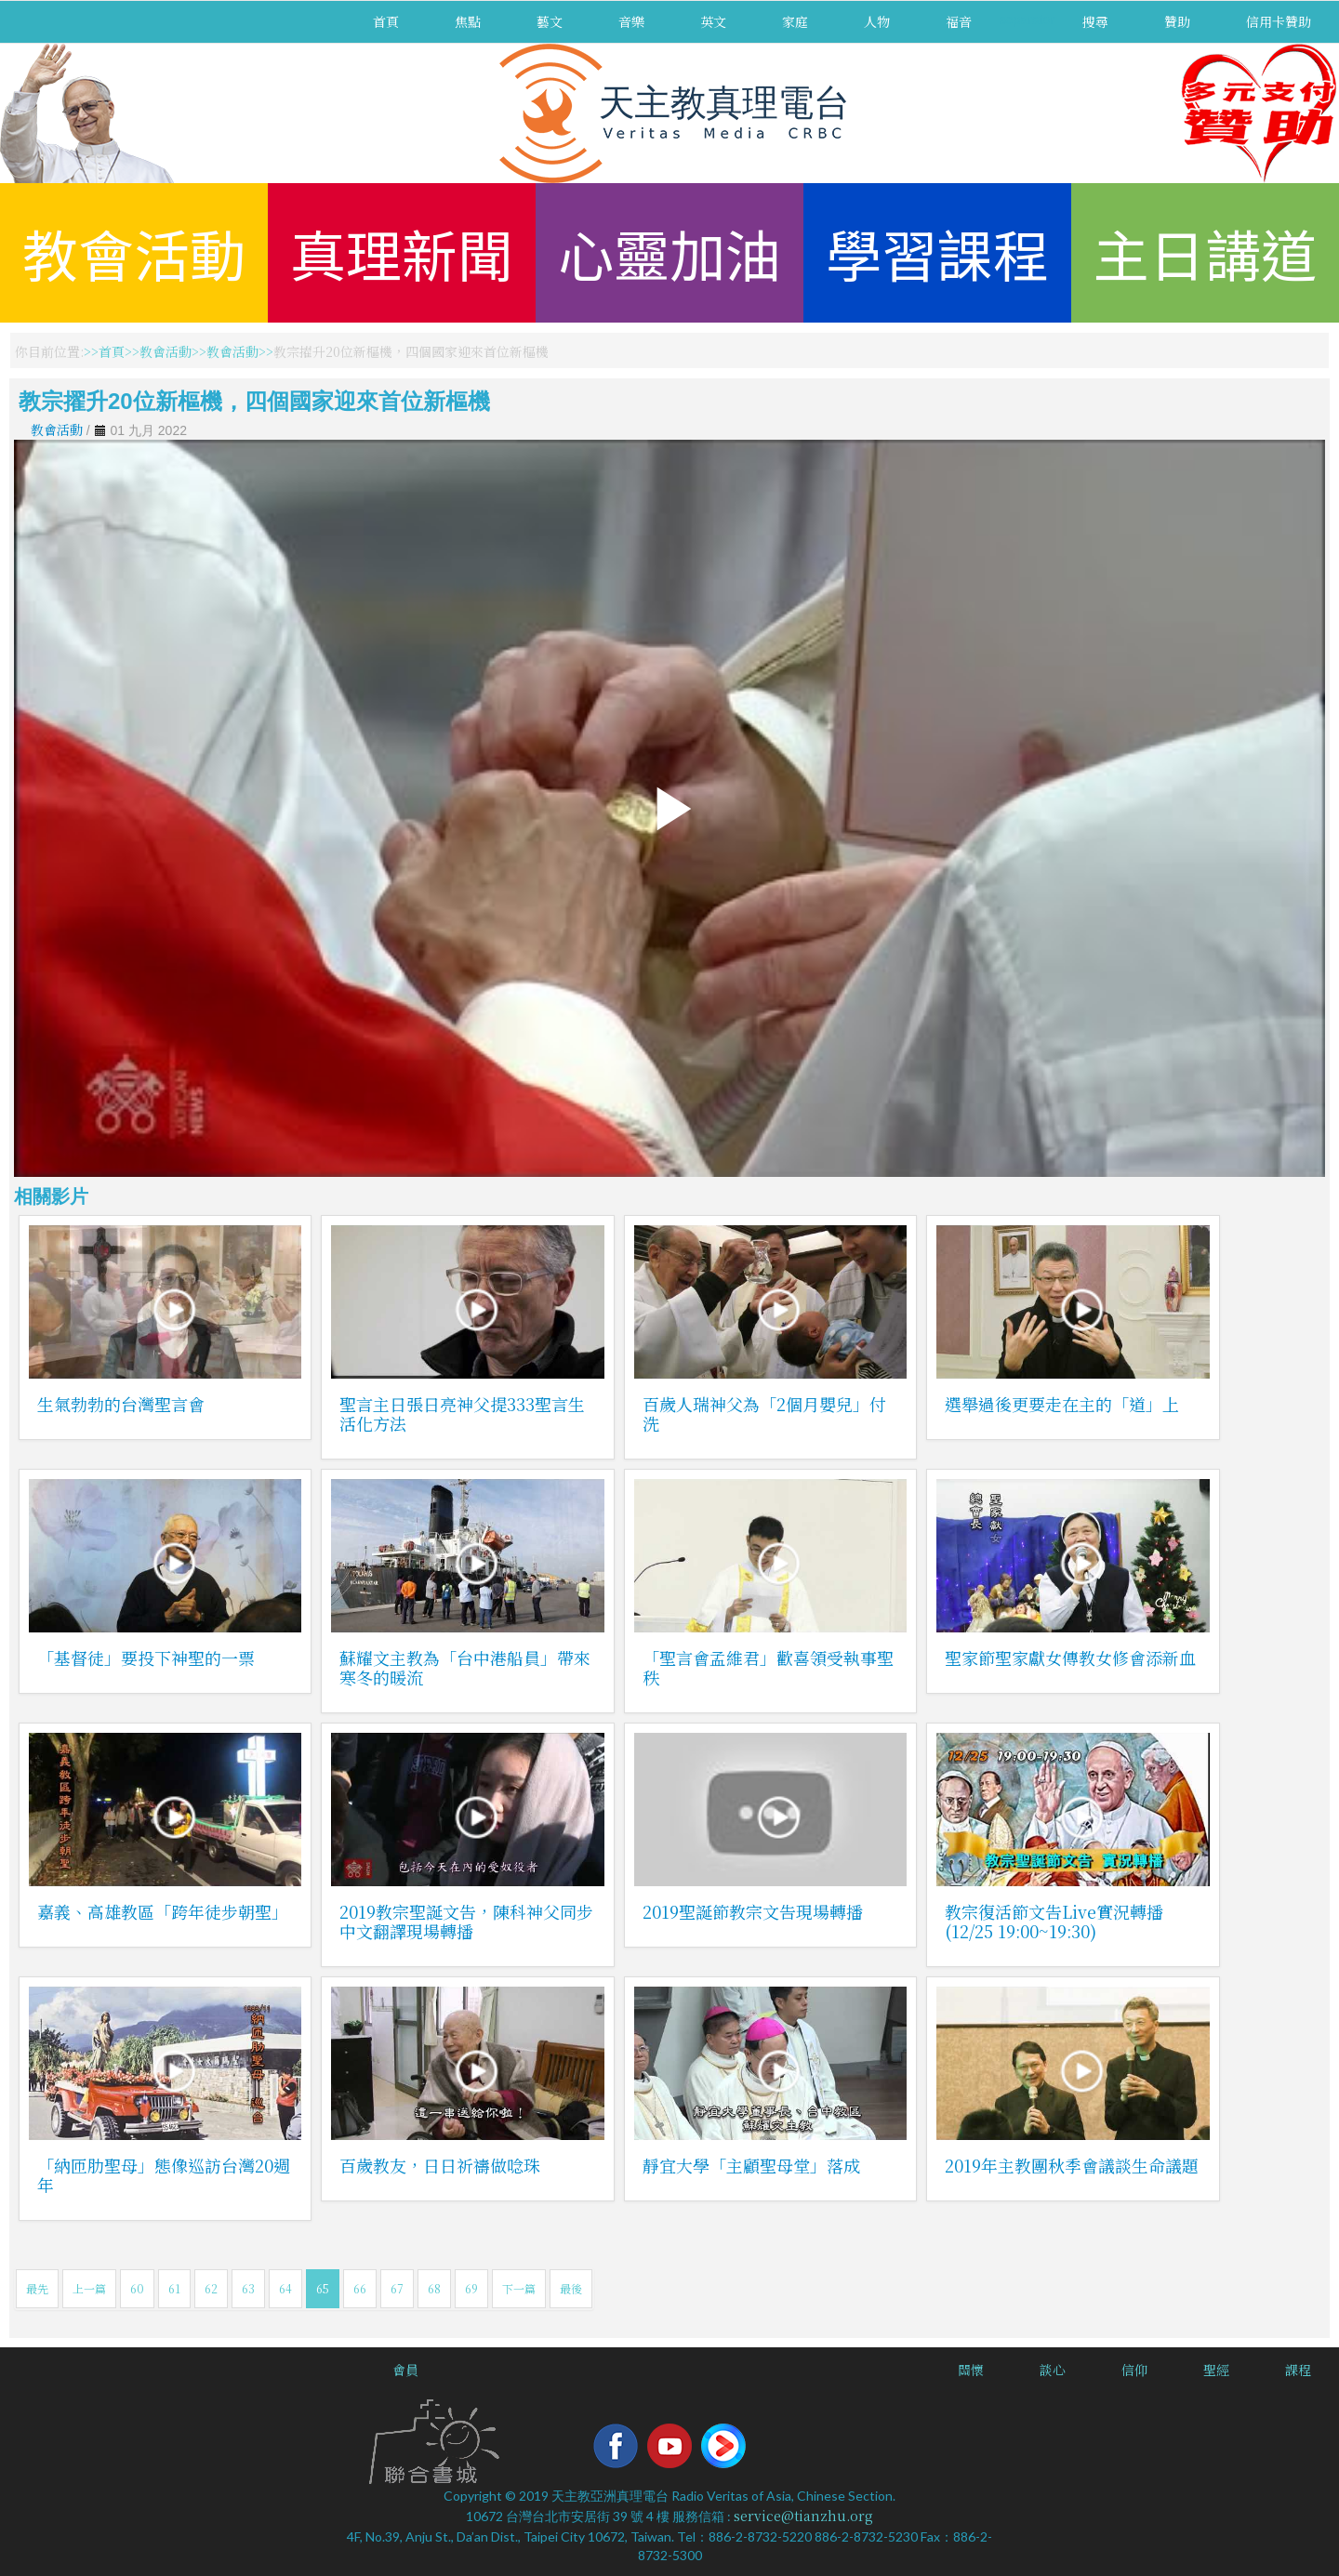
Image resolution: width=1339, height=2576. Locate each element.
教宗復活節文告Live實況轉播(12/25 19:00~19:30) (1054, 1921)
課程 (1298, 2369)
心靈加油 (669, 252)
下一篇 (519, 2288)
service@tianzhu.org (803, 2515)
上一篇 (89, 2288)
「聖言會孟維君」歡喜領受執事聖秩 (768, 1667)
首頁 (386, 21)
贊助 (1177, 21)
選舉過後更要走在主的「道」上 (1062, 1404)
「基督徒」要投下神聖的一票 (146, 1657)
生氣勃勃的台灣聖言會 (121, 1404)
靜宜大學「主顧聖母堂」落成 (751, 2165)
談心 (1053, 2369)
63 (248, 2288)
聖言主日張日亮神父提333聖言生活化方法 (462, 1413)
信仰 (1134, 2369)
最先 (37, 2288)
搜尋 (1095, 21)
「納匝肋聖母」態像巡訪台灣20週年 (163, 2175)
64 (285, 2288)
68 (434, 2288)
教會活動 (133, 252)
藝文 (550, 21)
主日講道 (1205, 252)
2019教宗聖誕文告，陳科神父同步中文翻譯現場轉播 (466, 1921)
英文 (713, 21)
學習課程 (937, 252)
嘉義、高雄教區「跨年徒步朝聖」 (162, 1911)
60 (137, 2288)
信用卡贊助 (1278, 21)
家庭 (795, 21)
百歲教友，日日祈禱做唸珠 (439, 2165)
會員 (405, 2369)
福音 (959, 21)
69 (471, 2288)
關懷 (971, 2369)
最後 (571, 2288)
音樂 (631, 21)
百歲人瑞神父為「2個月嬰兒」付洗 (764, 1413)
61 (174, 2288)
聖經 (1216, 2369)
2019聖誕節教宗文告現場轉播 (753, 1911)
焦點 (468, 21)
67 (397, 2288)
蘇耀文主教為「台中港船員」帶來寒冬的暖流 (464, 1667)
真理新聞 (401, 252)
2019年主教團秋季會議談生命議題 (1072, 2165)
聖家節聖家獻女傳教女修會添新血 (1070, 1657)
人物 (877, 21)
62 (211, 2288)
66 (359, 2288)
